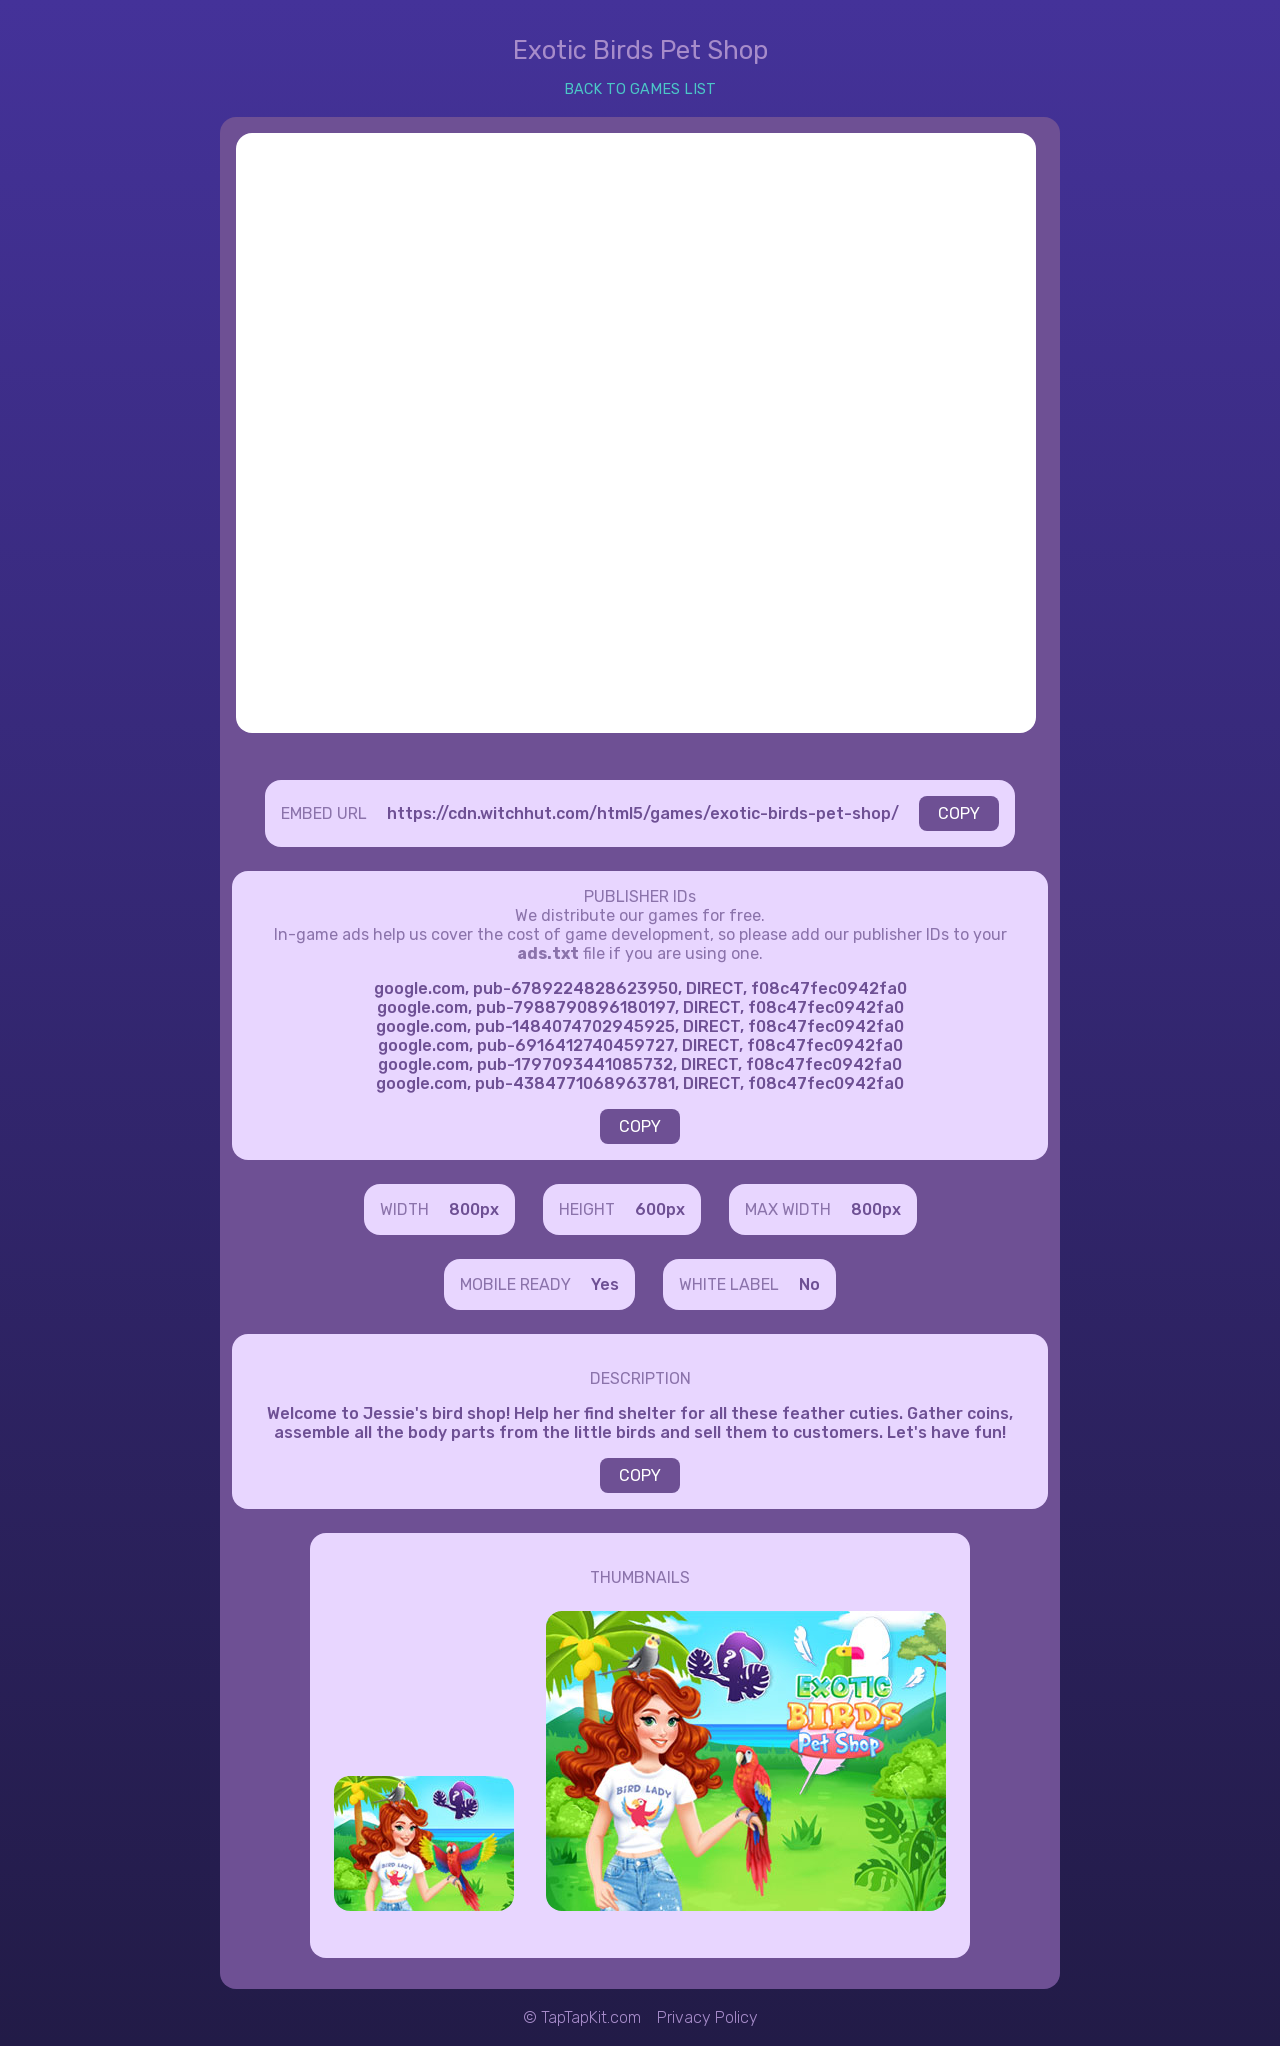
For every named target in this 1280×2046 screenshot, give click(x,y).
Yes (605, 1284)
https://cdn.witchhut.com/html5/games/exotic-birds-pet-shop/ (643, 813)
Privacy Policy (707, 2017)
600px (660, 1209)
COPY (959, 813)
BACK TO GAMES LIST (640, 89)
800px (474, 1209)
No (809, 1284)
